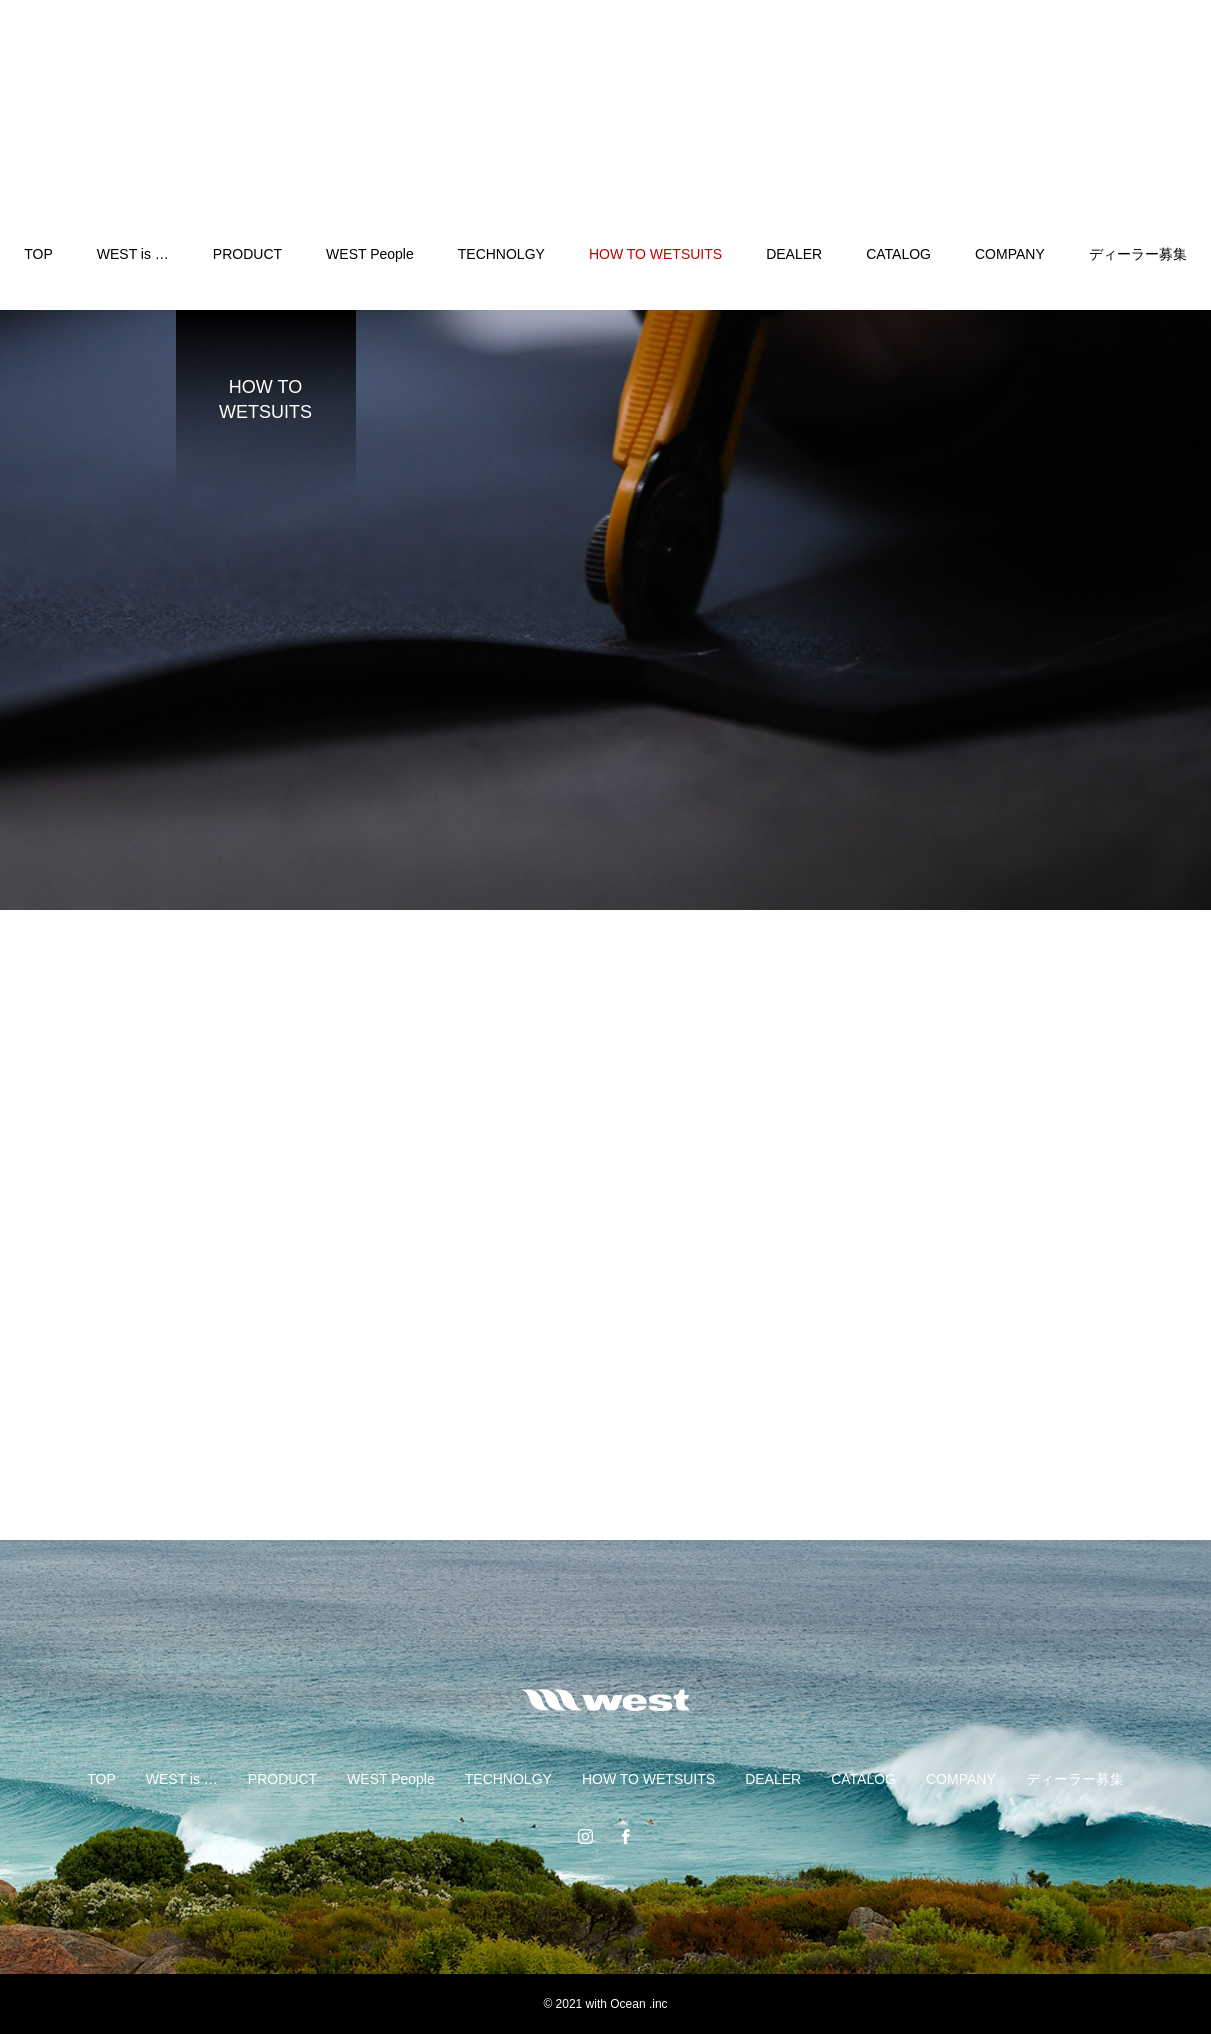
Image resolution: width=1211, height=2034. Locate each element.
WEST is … (133, 254)
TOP (38, 254)
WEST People (370, 254)
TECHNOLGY (501, 254)
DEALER (794, 254)
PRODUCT (247, 254)
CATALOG (898, 254)
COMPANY (1010, 254)
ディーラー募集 (1138, 254)
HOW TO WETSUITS (655, 254)
